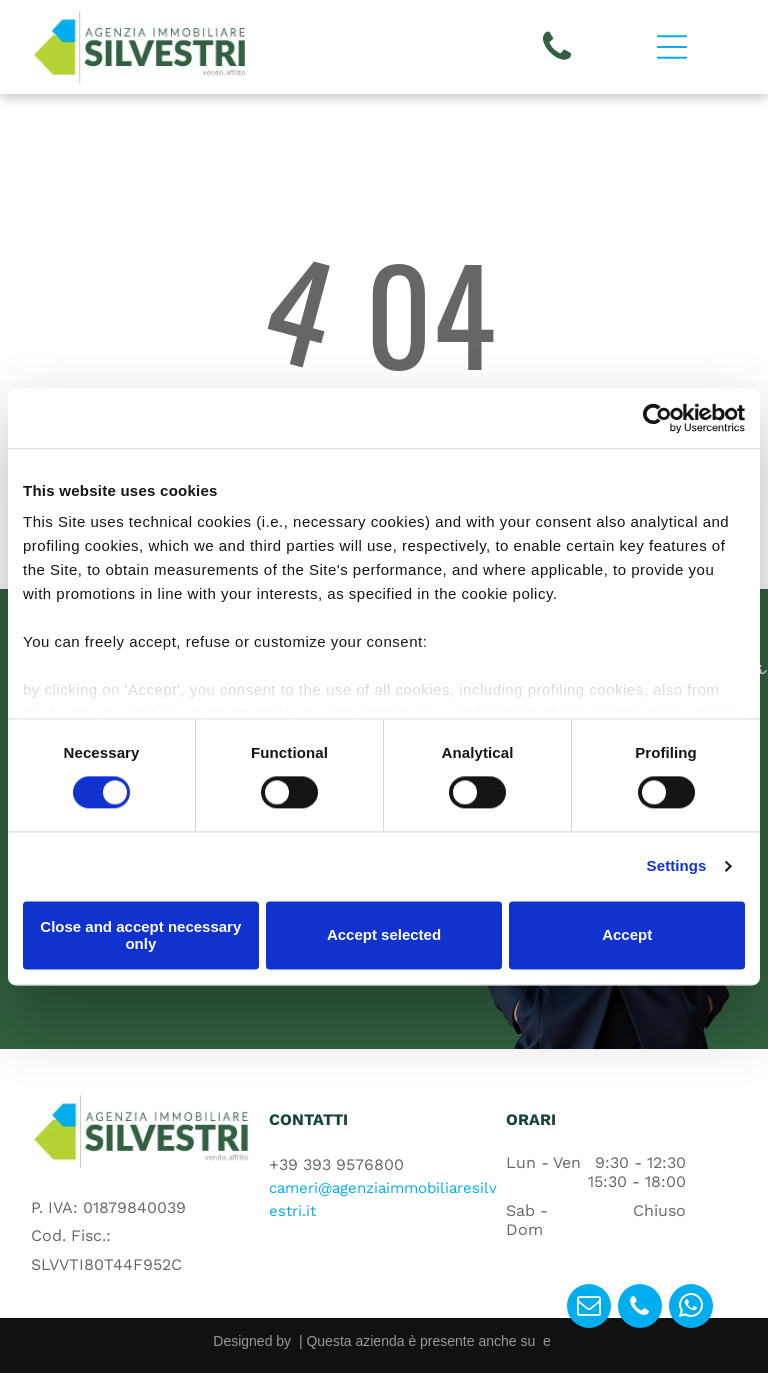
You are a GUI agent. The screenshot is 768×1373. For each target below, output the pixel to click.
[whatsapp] (691, 1308)
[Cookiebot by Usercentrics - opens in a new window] (657, 418)
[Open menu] (672, 47)
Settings (677, 866)
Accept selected (384, 935)
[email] (589, 1308)
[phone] (640, 1308)
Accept (627, 935)
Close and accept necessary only (140, 935)
